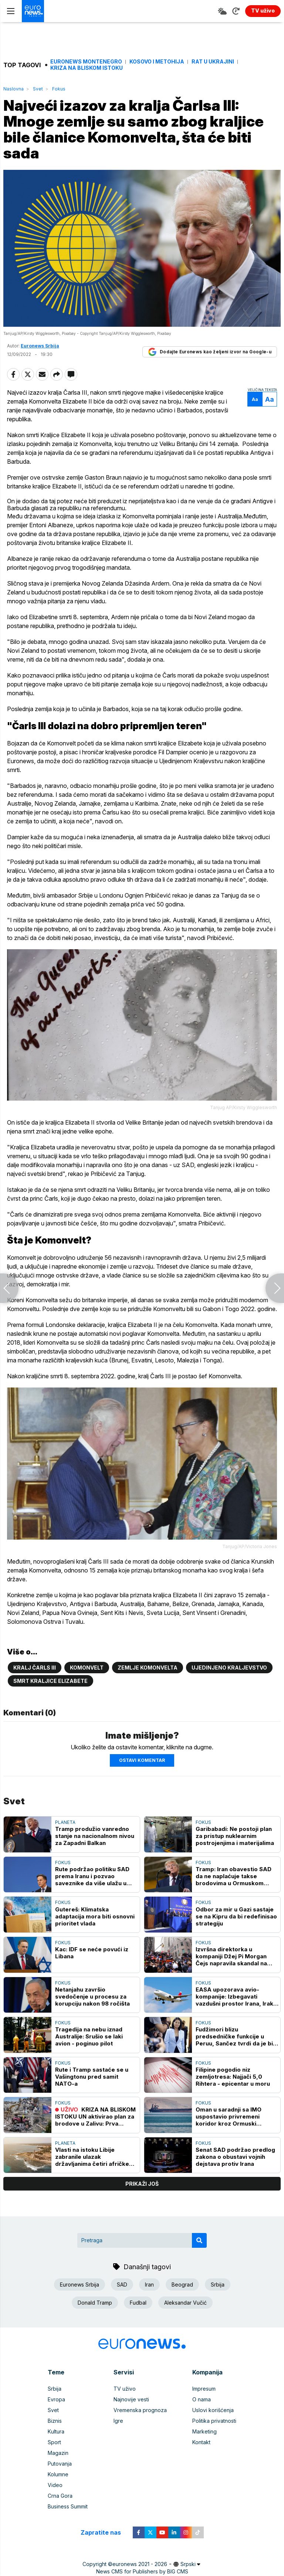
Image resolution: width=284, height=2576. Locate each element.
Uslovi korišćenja (213, 2410)
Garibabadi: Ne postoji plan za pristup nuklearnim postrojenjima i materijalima (235, 1835)
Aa (255, 399)
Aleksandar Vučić (185, 2302)
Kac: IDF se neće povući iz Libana (91, 1953)
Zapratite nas (105, 2532)
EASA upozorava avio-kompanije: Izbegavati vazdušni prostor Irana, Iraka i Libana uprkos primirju (236, 1996)
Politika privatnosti (214, 2421)
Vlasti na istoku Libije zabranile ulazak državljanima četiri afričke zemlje (92, 2156)
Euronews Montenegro (86, 62)
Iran (149, 2284)
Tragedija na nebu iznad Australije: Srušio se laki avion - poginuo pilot (89, 2036)
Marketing (204, 2431)
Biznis (55, 2421)
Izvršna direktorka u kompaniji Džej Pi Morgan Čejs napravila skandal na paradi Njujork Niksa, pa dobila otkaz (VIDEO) (231, 1956)
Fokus (58, 89)
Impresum (204, 2388)
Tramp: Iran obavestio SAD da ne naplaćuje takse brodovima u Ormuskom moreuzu (233, 1876)
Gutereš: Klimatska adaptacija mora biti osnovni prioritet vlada (95, 1916)
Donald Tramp (95, 2302)
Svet (38, 89)
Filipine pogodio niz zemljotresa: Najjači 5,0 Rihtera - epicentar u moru (233, 2076)
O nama (201, 2399)
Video (55, 2485)
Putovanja (60, 2463)
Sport (54, 2442)
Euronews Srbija (40, 346)
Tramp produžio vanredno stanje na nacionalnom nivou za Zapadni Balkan (94, 1835)
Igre (118, 2421)
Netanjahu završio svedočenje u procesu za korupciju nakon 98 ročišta (92, 1996)
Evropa (56, 2399)
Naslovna (13, 89)
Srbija (217, 2284)
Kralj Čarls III (34, 1667)
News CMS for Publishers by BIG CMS (142, 2571)
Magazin (58, 2453)
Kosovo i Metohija (156, 62)
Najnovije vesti (131, 2399)
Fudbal (138, 2302)
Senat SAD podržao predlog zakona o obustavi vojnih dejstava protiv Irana (235, 2156)
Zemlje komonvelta (148, 1667)
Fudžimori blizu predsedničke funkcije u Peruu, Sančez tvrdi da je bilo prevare (237, 2036)
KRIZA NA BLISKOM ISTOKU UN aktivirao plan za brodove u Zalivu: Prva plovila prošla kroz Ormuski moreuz (95, 2116)
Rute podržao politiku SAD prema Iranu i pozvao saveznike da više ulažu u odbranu (92, 1876)
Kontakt (201, 2442)
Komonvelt (87, 1667)
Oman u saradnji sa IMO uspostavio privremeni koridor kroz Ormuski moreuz (228, 2116)
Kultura (56, 2431)
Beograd (182, 2284)
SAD (122, 2284)
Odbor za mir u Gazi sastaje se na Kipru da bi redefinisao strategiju (236, 1916)
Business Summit (68, 2506)
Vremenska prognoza (140, 2410)
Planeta (65, 1822)
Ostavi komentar (142, 1760)
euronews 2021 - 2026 (139, 2564)
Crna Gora (60, 2496)
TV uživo (125, 2388)
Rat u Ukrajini (213, 62)
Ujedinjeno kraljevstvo (229, 1667)
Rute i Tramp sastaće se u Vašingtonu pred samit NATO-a (91, 2076)
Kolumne (58, 2474)
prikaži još (142, 2184)
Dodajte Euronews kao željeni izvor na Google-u (209, 351)
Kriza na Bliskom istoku (86, 68)
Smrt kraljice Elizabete (50, 1681)
